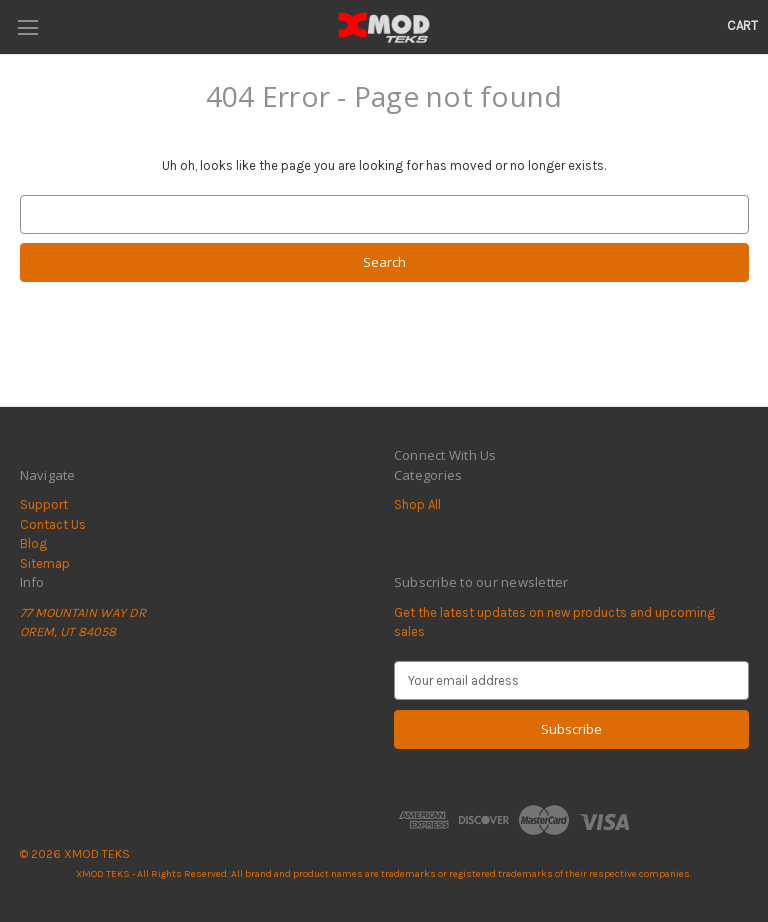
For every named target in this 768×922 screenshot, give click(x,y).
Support (44, 504)
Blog (33, 543)
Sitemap (45, 563)
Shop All (417, 504)
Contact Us (53, 524)
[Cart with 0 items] (742, 26)
